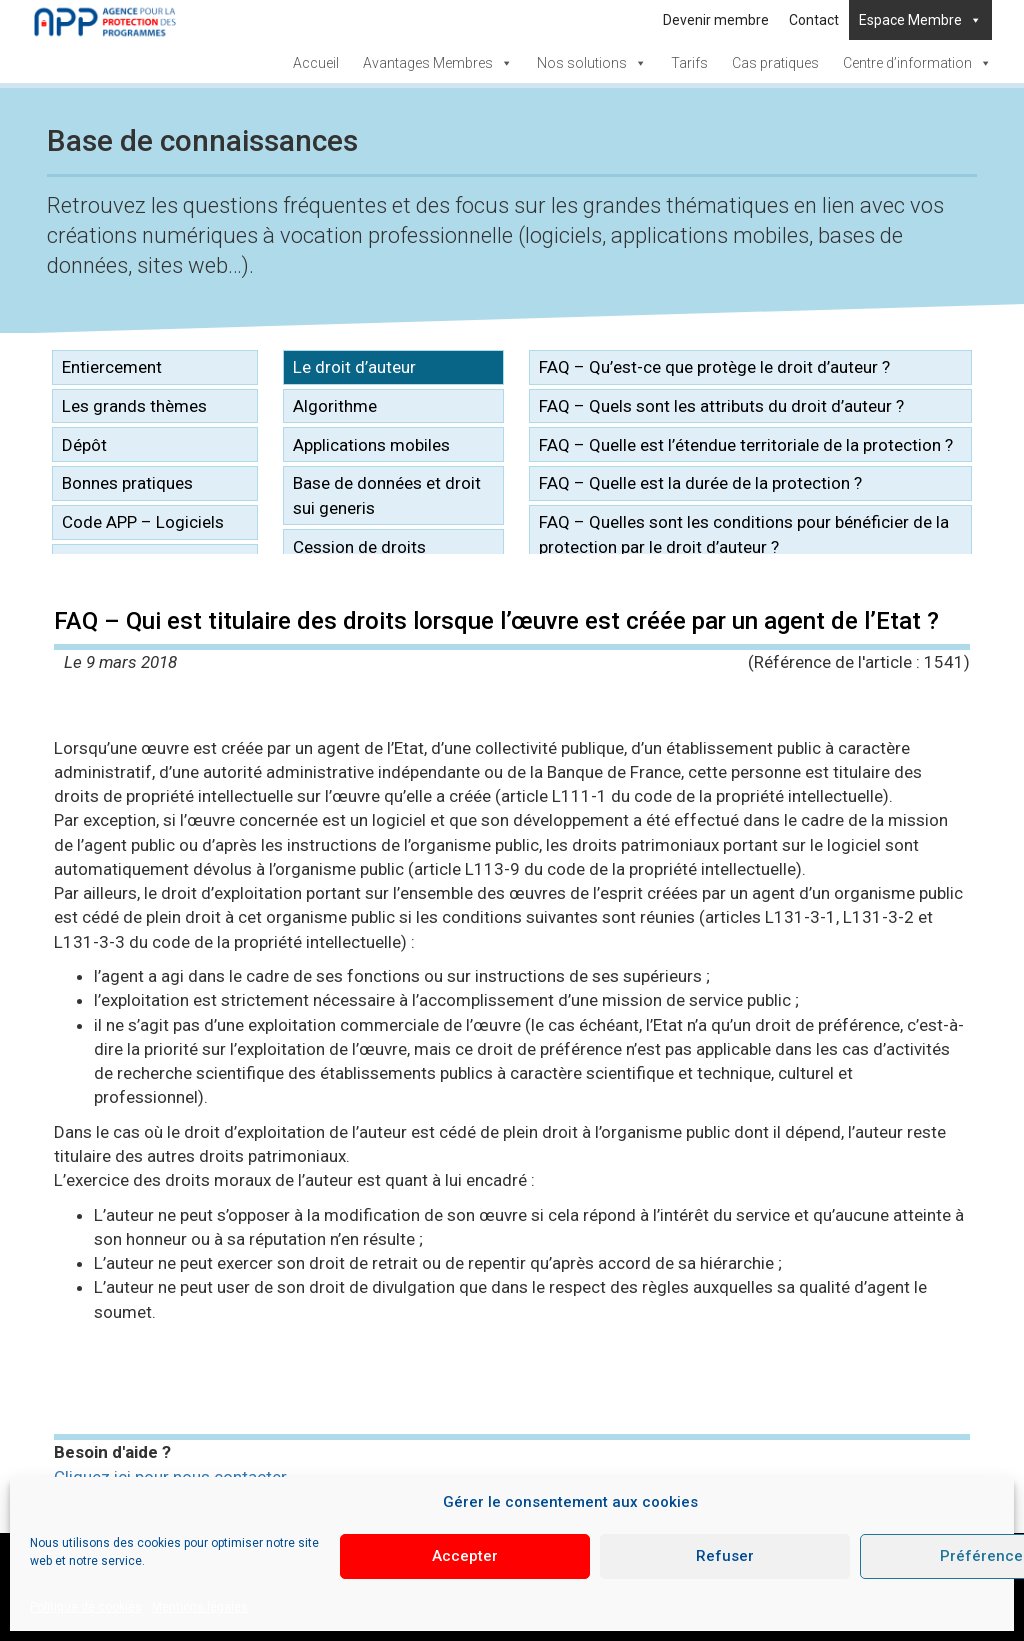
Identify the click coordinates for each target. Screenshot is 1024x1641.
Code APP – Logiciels (143, 522)
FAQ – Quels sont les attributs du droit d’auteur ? (721, 406)
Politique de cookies (86, 1607)
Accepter (465, 1556)
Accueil (316, 63)
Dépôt (84, 445)
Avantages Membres (438, 63)
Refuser (725, 1556)
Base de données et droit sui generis (387, 495)
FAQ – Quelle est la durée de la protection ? (700, 483)
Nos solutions (592, 63)
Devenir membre (716, 20)
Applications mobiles (371, 445)
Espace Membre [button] (920, 20)
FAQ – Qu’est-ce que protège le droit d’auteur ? (714, 367)
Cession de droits (359, 547)
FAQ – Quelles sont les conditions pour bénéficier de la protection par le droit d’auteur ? (744, 534)
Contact (814, 20)
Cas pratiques (775, 63)
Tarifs (689, 63)
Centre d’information (917, 63)
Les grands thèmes (134, 406)
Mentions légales (200, 1607)
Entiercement (112, 367)
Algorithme (335, 406)
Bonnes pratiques (127, 483)
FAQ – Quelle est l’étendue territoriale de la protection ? (746, 445)
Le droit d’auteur (354, 367)
